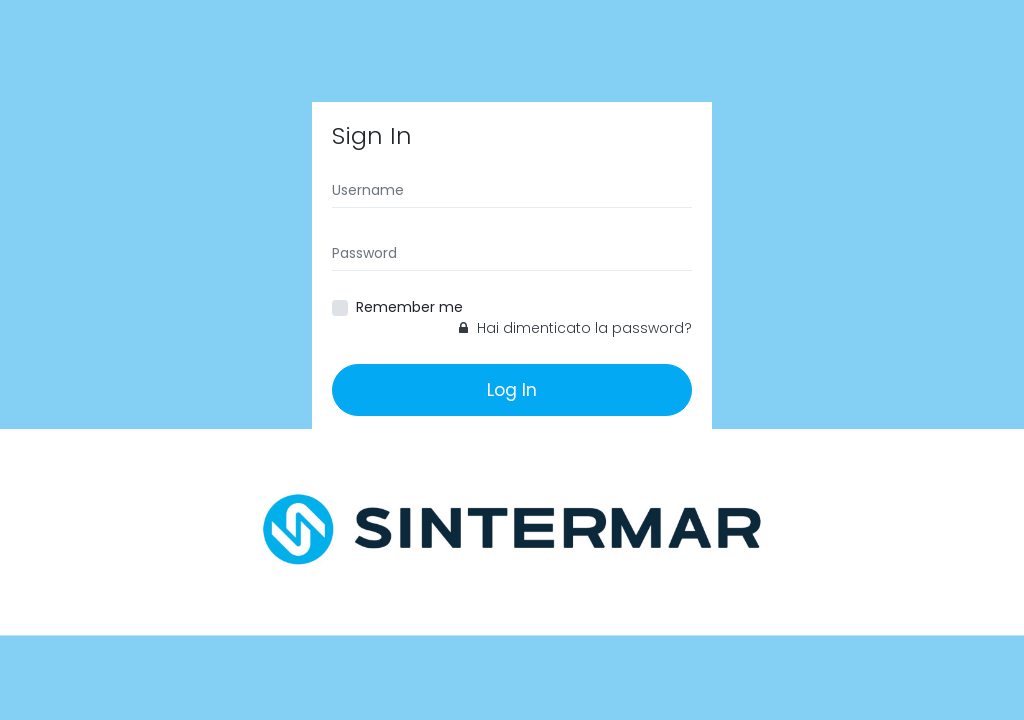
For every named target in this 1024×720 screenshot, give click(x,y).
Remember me (409, 307)
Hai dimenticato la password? (575, 328)
